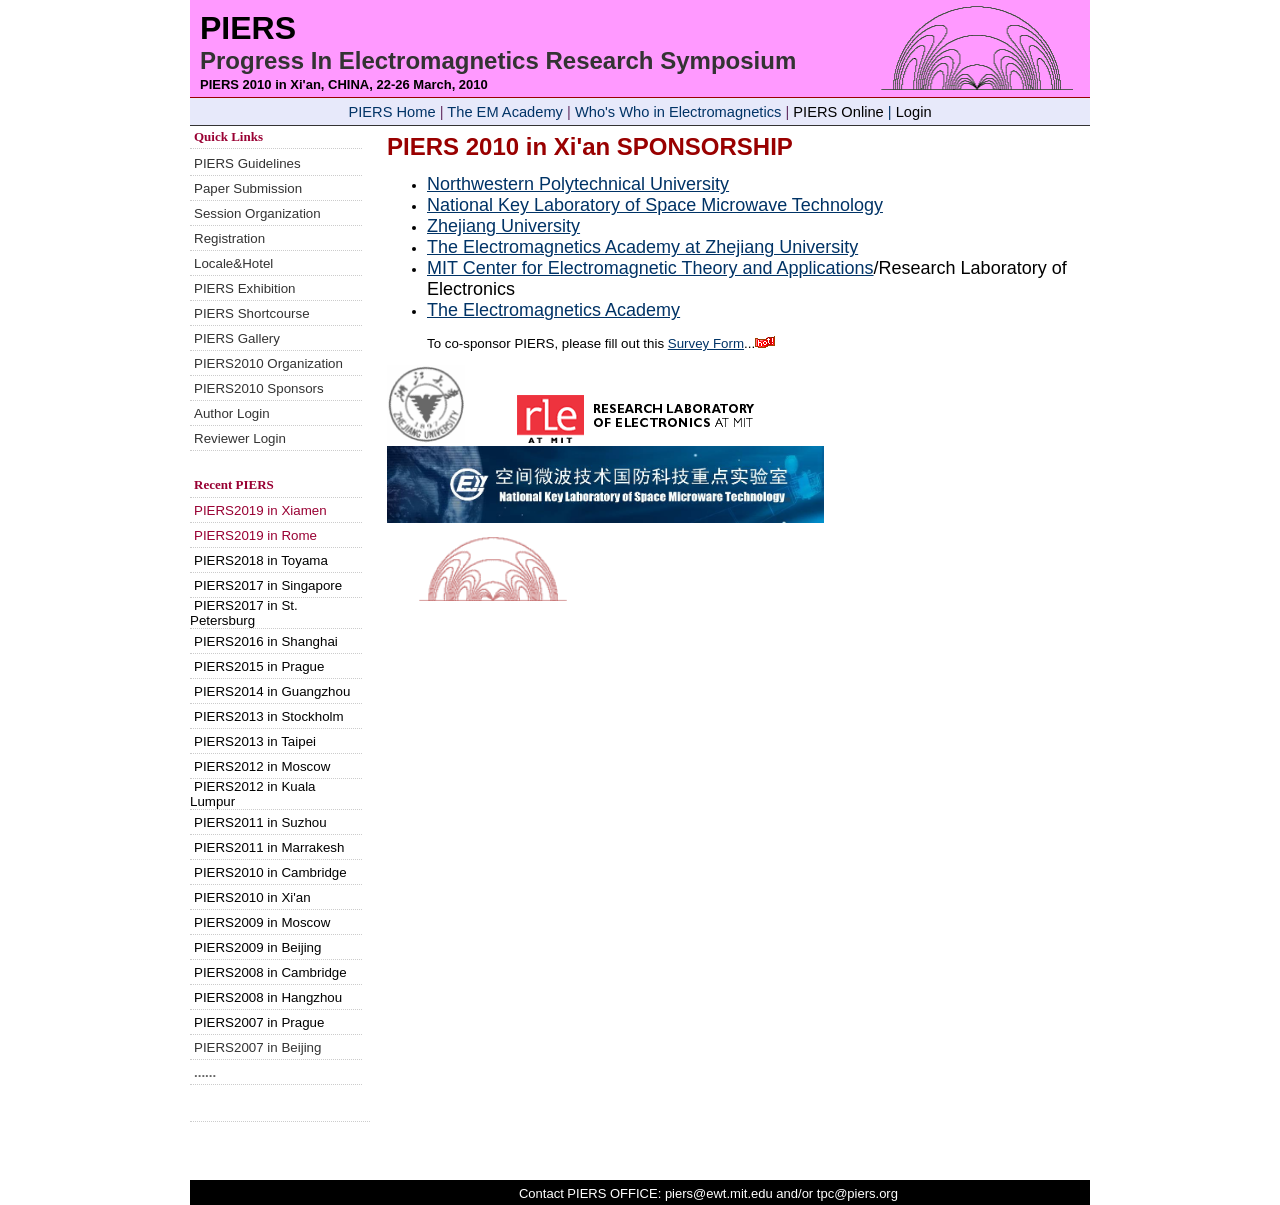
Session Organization (257, 213)
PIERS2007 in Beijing (257, 1047)
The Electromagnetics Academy (553, 310)
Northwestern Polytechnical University (578, 184)
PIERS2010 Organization (268, 363)
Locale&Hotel (233, 263)
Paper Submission (248, 188)
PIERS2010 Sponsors (259, 388)
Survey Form (706, 343)
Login (914, 112)
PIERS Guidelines (247, 163)
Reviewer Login (240, 438)
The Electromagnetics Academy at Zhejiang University (642, 247)
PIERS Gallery (237, 338)
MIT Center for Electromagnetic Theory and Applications (650, 268)
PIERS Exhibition (245, 288)
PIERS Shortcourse (252, 313)
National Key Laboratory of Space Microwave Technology (655, 205)
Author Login (232, 413)
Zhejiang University (503, 226)
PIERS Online (838, 112)
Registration (229, 238)
